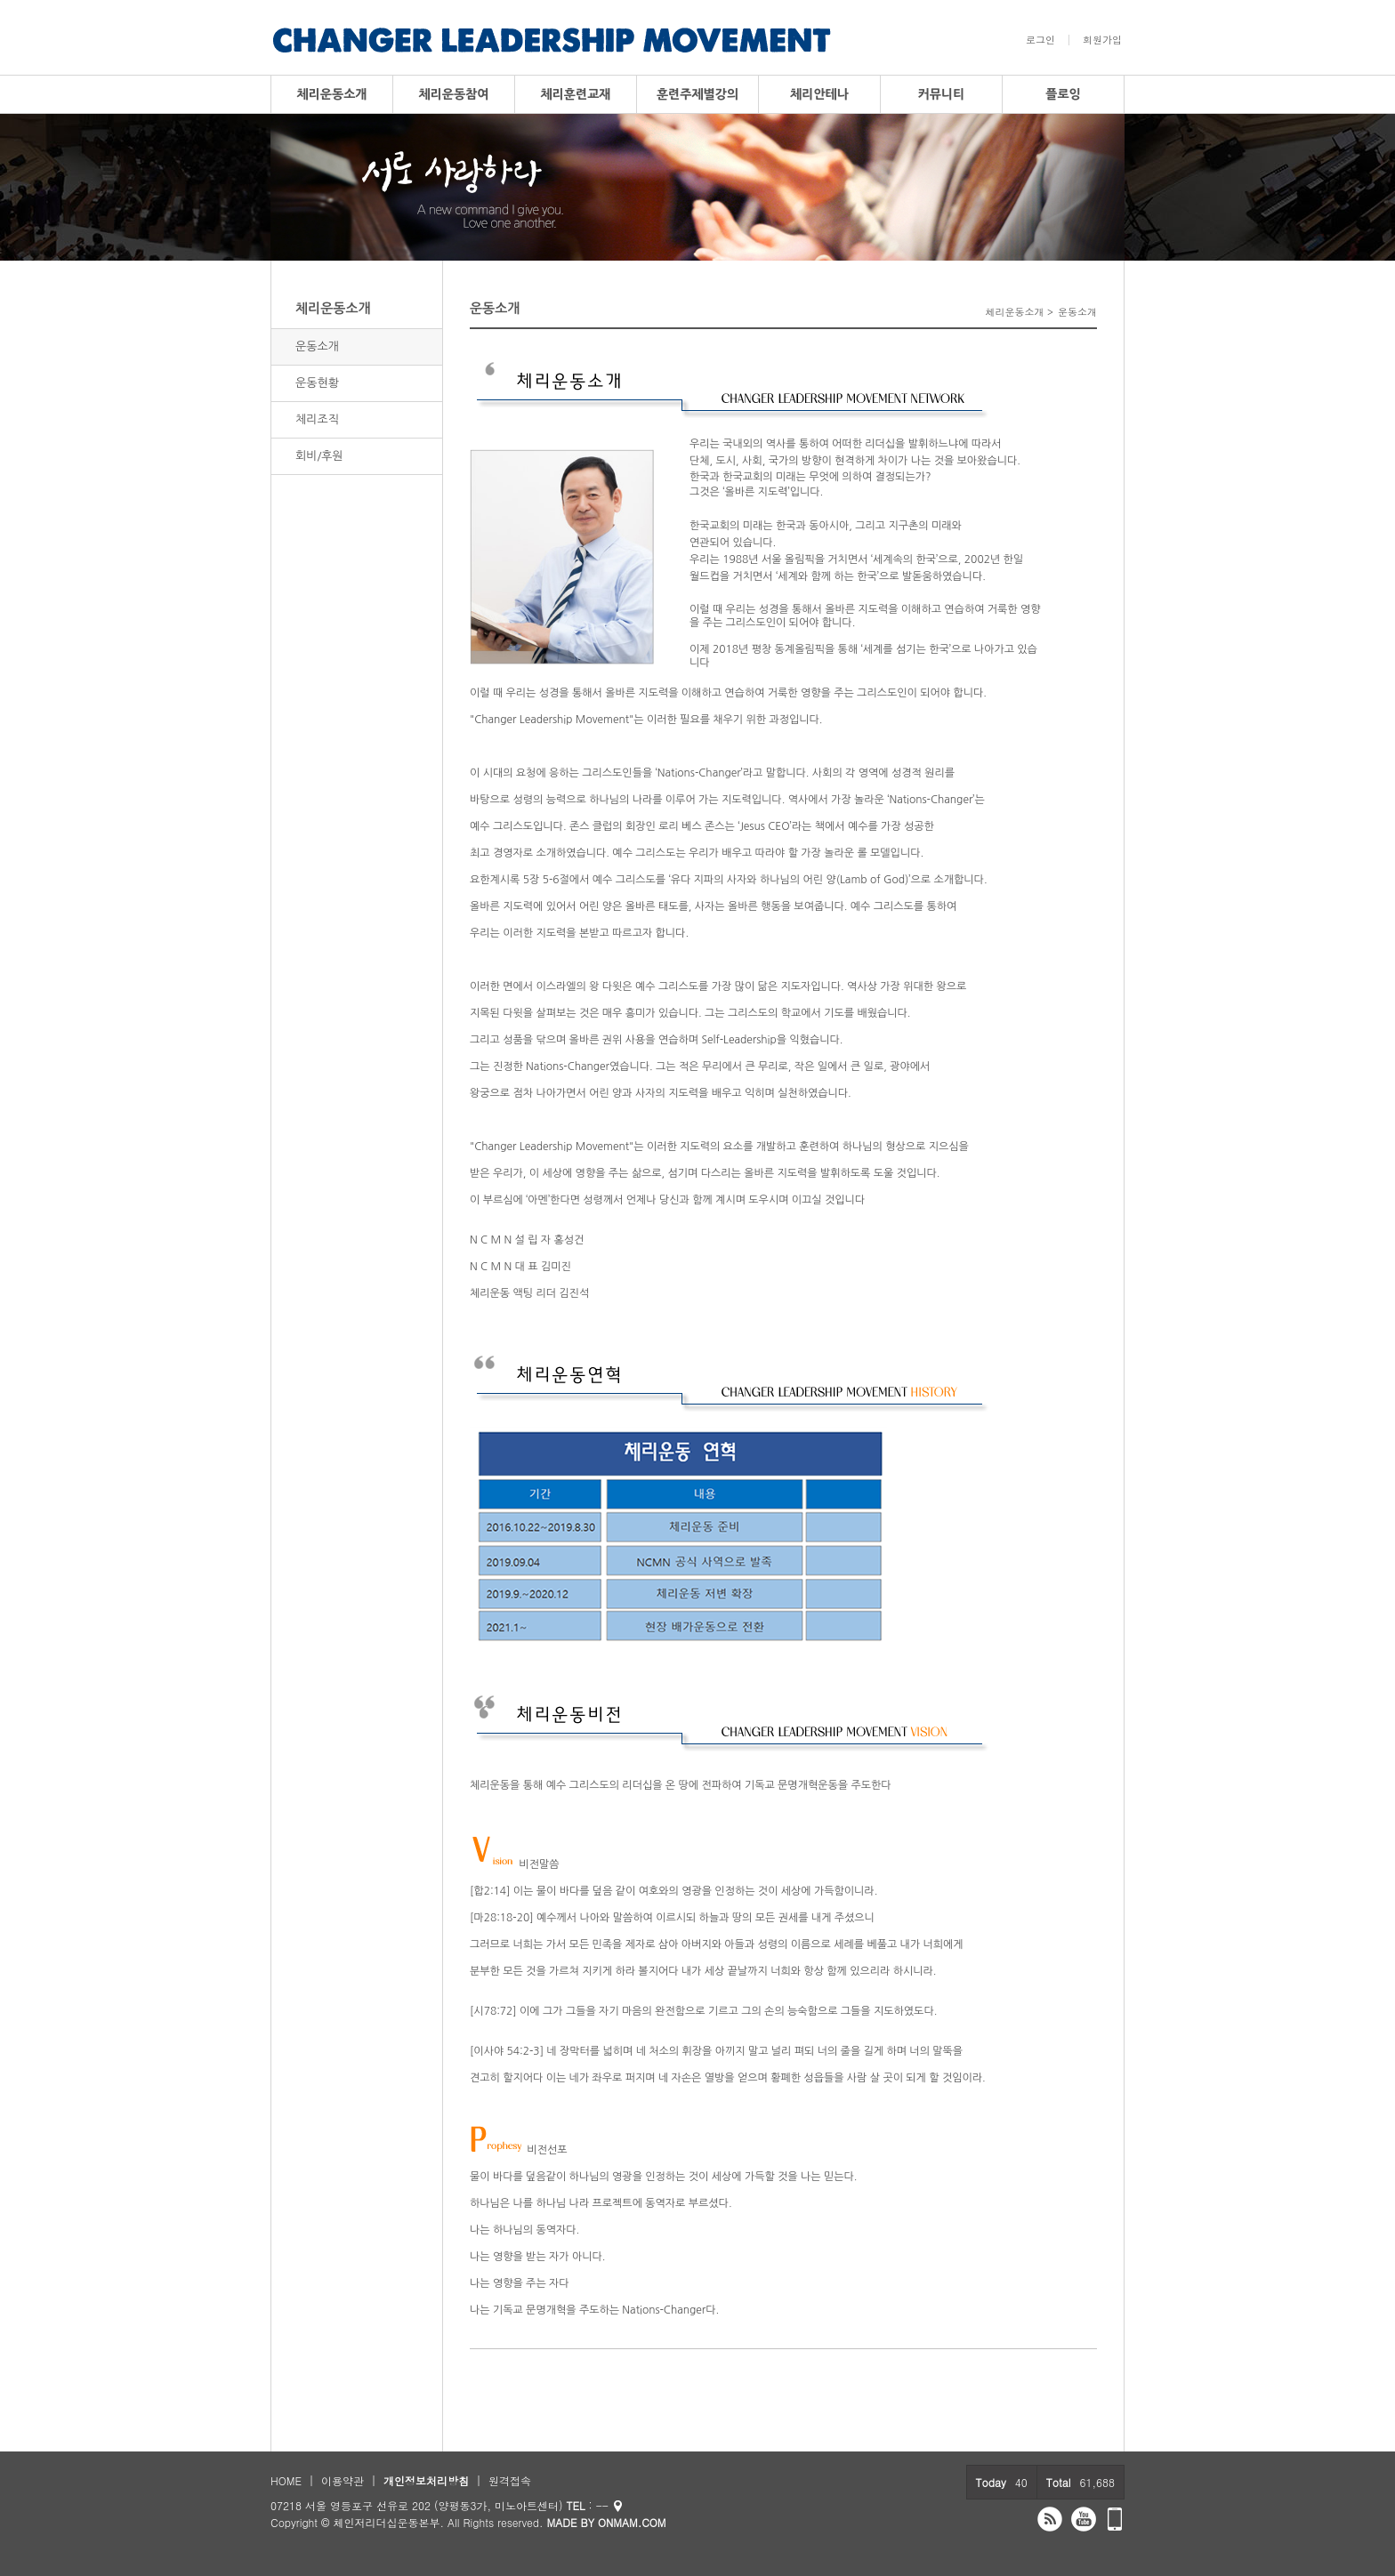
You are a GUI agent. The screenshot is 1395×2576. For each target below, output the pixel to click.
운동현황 (317, 383)
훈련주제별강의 (697, 94)
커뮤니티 (941, 94)
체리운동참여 (454, 94)
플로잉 (1062, 94)
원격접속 (509, 2480)
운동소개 (317, 346)
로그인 (1040, 40)
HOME (286, 2480)
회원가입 (1102, 40)
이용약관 (342, 2480)
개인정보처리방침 (426, 2480)
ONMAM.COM (632, 2522)
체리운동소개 (332, 94)
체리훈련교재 (576, 94)
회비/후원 (319, 456)
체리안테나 (819, 94)
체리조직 (317, 419)
